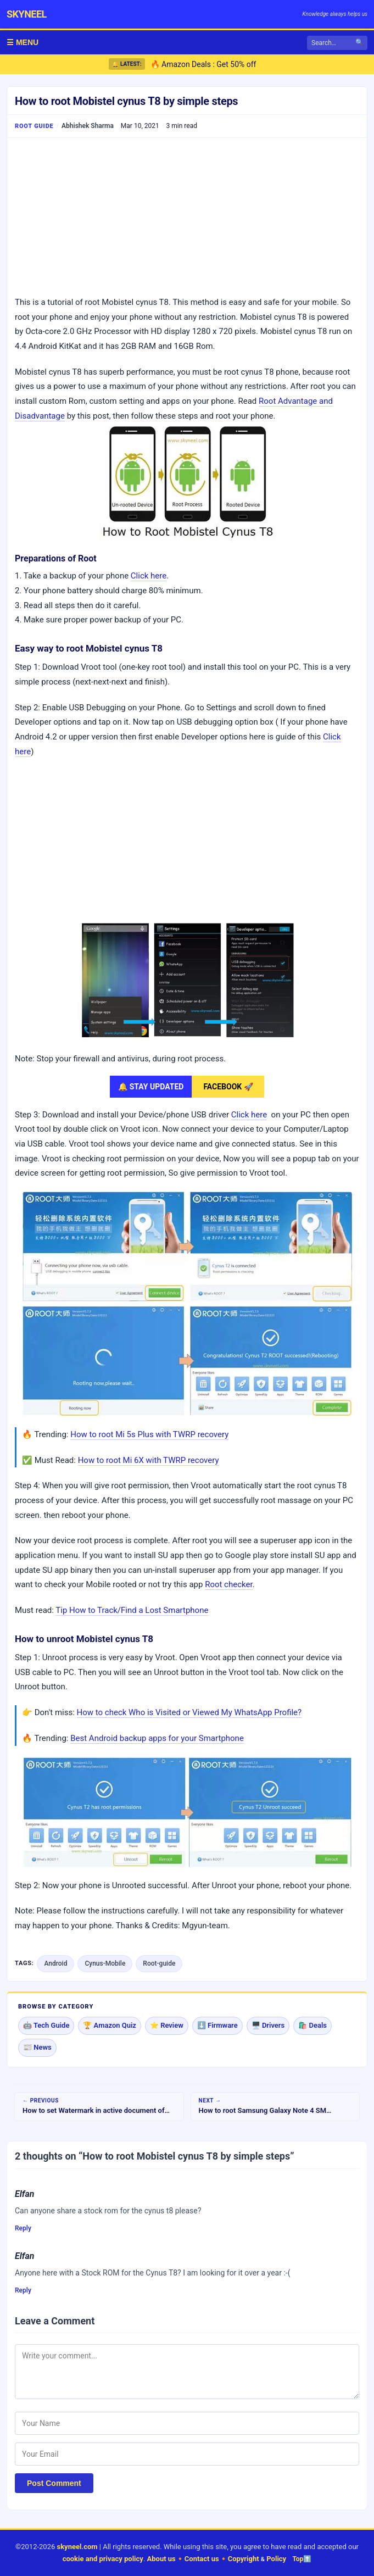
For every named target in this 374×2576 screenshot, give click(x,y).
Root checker (229, 1584)
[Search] (337, 43)
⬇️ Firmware (217, 2025)
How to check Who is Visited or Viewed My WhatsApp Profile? (189, 1712)
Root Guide (34, 126)
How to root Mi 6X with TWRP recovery (148, 1460)
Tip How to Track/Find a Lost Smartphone (131, 1610)
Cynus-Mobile (105, 1963)
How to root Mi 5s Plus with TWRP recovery (149, 1434)
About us (161, 2559)
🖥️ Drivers (268, 2025)
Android (55, 1963)
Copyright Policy (257, 2559)
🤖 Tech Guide (46, 2025)
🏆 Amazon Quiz (109, 2025)
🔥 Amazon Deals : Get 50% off (203, 64)
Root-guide (159, 1963)
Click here (148, 576)
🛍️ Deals (312, 2025)
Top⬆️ (301, 2559)
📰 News (37, 2047)
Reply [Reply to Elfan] (23, 2228)
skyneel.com (77, 2546)
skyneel (27, 14)
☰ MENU (22, 42)
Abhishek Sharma (88, 126)
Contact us (202, 2559)
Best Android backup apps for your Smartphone (157, 1738)
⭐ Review (166, 2025)
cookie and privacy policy (103, 2559)
